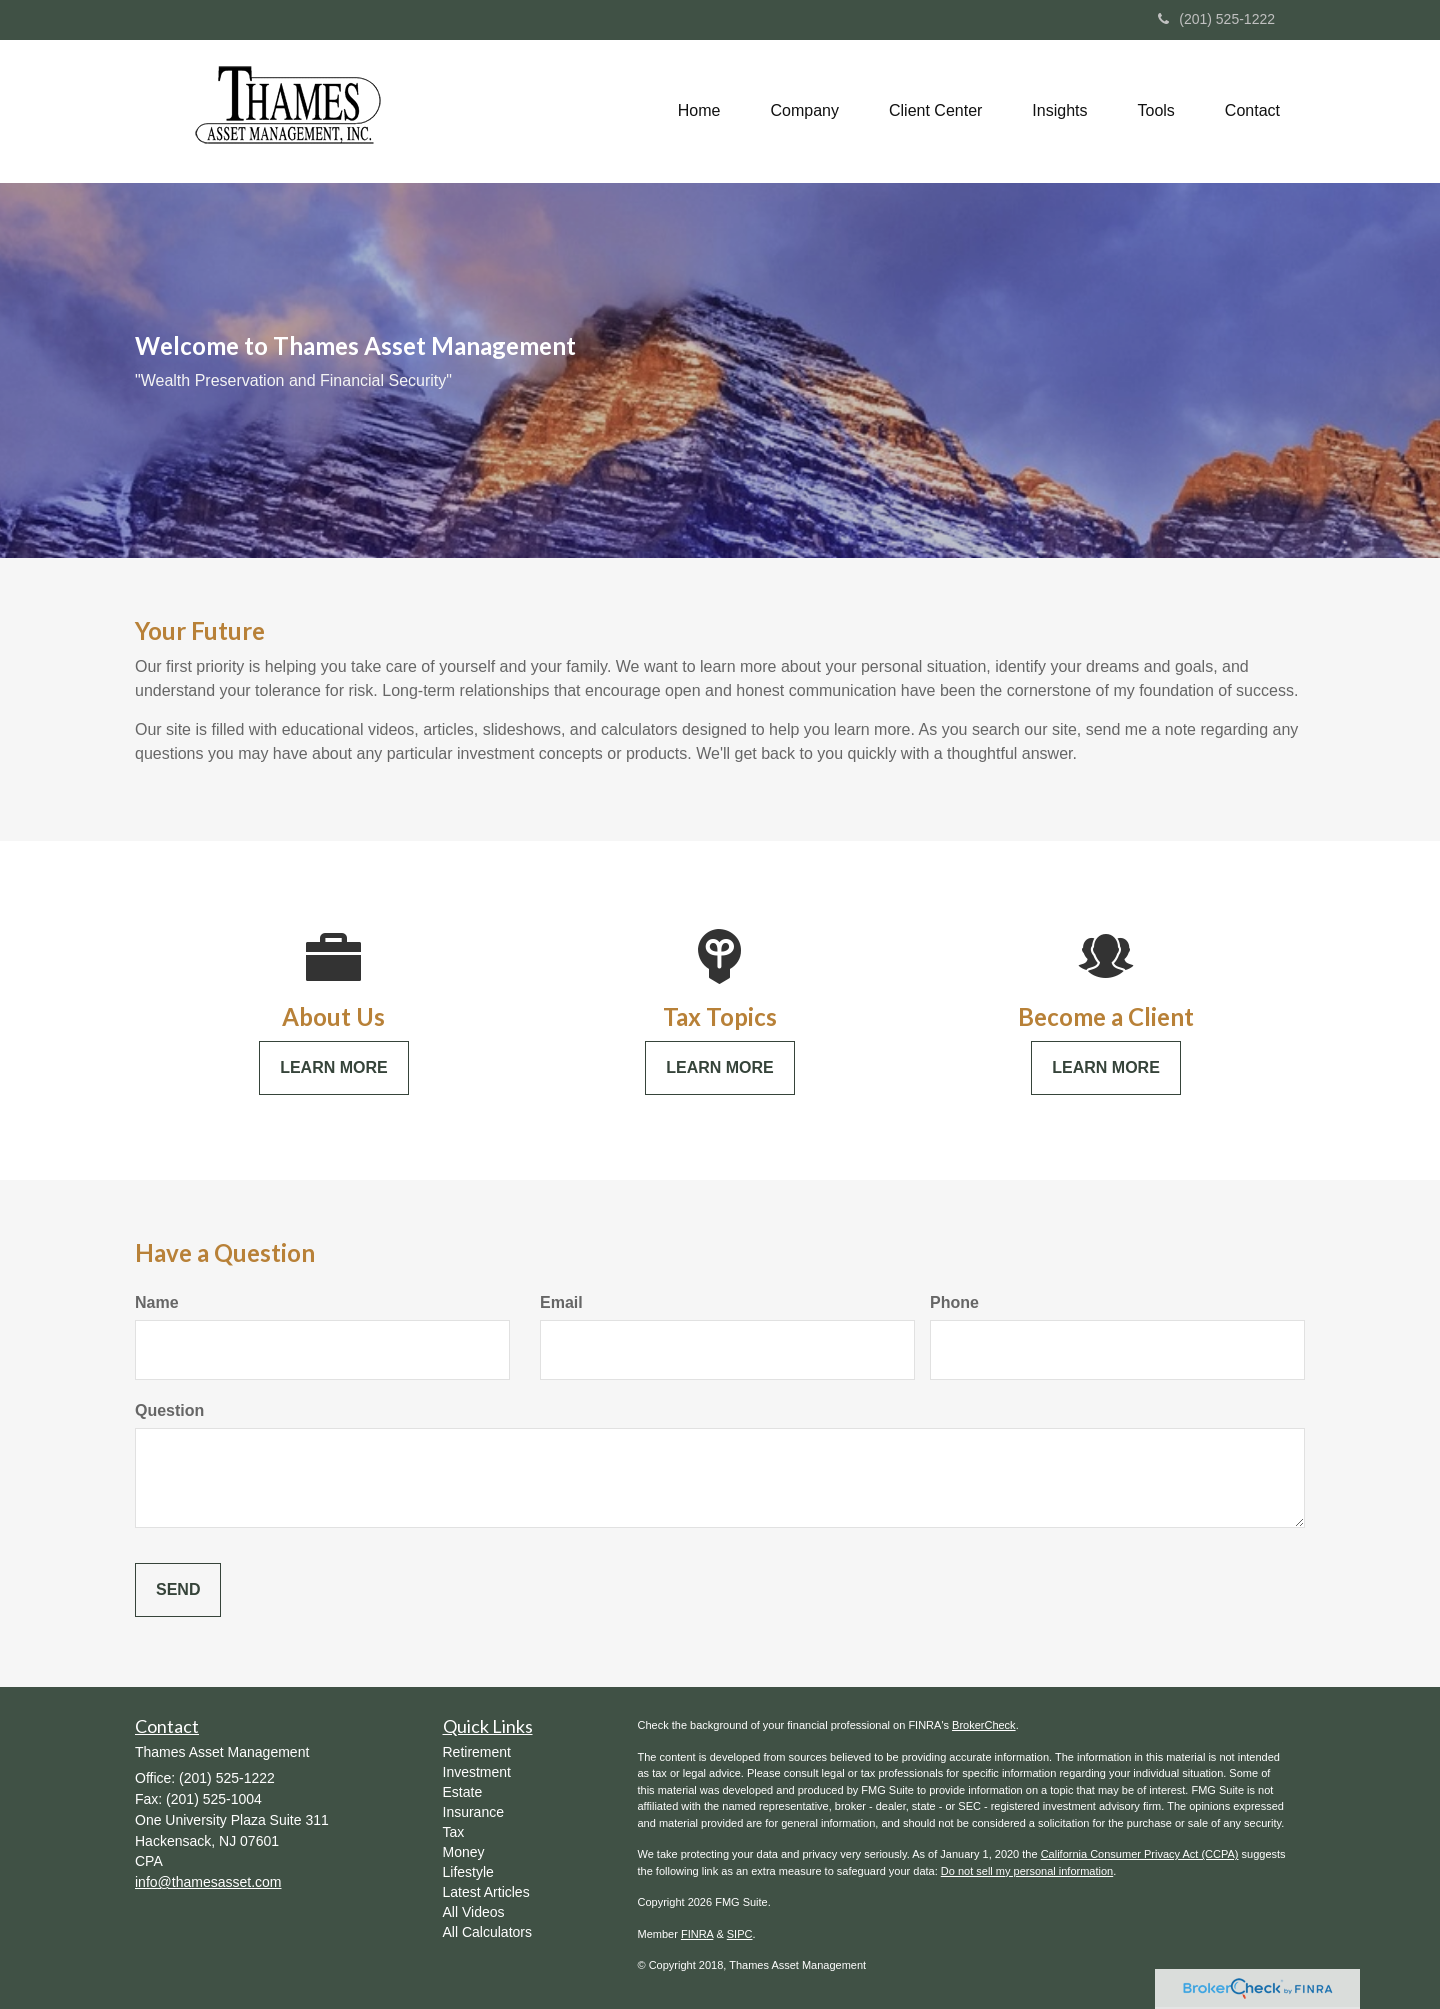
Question (169, 1410)
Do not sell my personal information (1027, 1871)
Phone (954, 1302)
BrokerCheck (984, 1725)
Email (561, 1302)
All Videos (474, 1912)
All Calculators (487, 1932)
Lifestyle (468, 1872)
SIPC (740, 1934)
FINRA (697, 1934)
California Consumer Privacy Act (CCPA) (1140, 1854)
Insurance (473, 1812)
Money (464, 1852)
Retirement (477, 1752)
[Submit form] (178, 1590)
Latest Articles (486, 1892)
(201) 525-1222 (1216, 19)
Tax (454, 1832)
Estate (463, 1792)
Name (157, 1302)
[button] (805, 111)
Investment (477, 1772)
